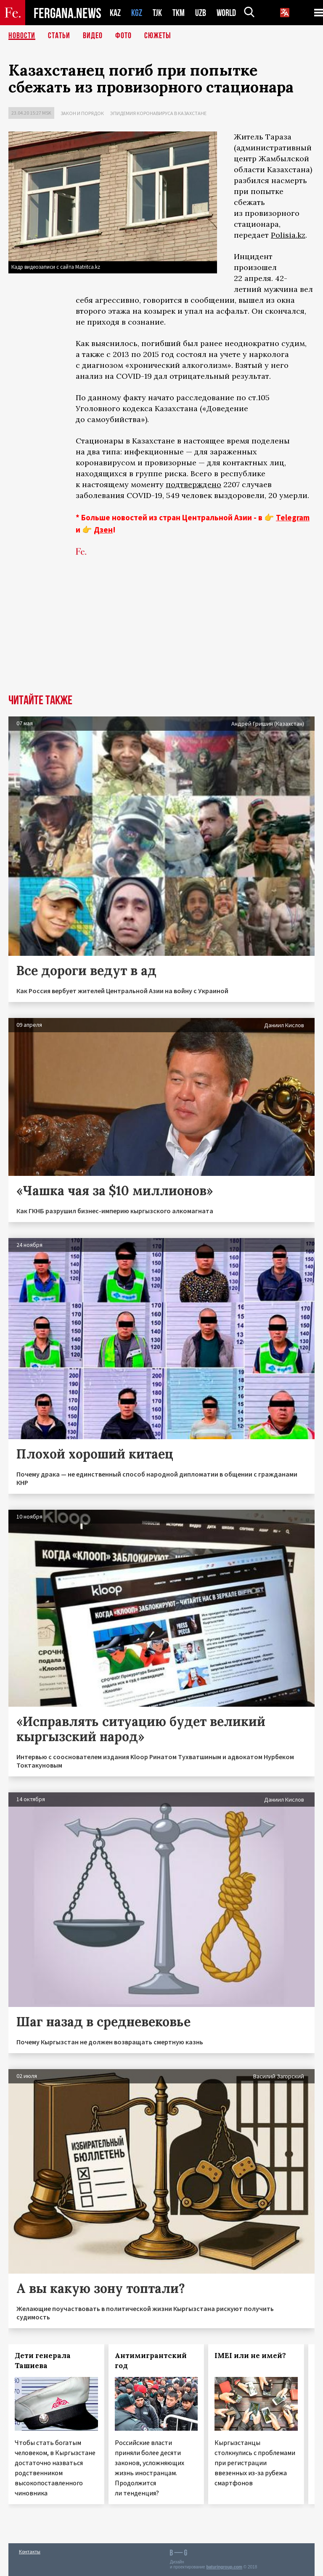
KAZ (115, 13)
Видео (93, 35)
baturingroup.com (224, 2567)
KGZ (136, 13)
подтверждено (193, 484)
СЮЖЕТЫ (157, 35)
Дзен (103, 530)
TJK (157, 13)
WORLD (226, 13)
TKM (178, 13)
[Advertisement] (161, 631)
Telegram (293, 517)
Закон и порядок (82, 113)
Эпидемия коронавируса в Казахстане (158, 113)
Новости (21, 35)
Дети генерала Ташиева (43, 2360)
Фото (123, 35)
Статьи (59, 35)
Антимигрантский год (151, 2360)
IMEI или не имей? (250, 2355)
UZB (200, 13)
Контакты (29, 2551)
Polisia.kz (288, 235)
